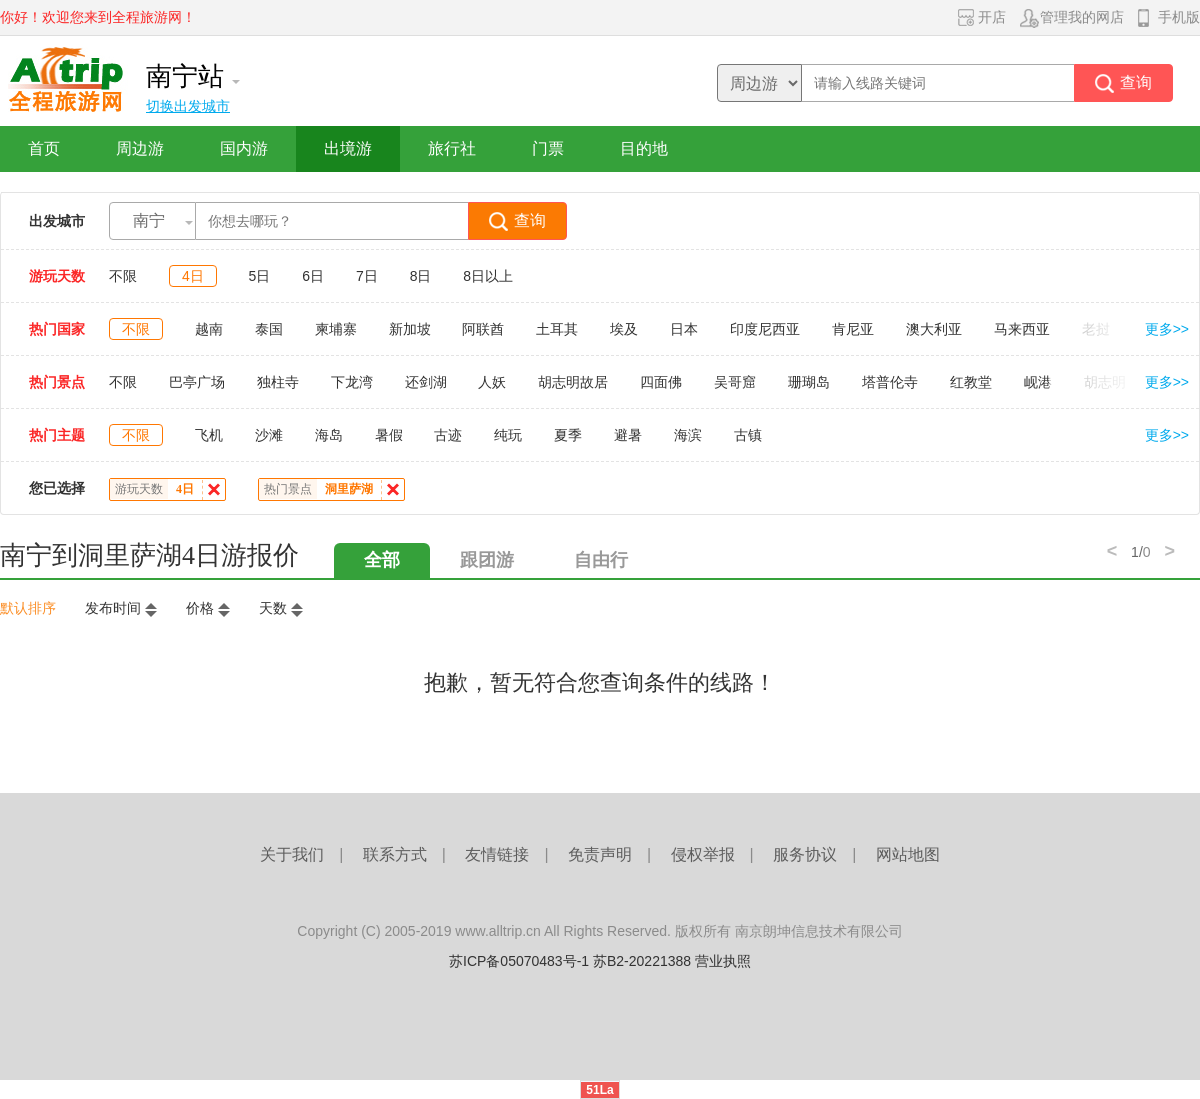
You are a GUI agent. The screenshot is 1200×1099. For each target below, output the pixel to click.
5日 (260, 276)
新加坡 (410, 329)
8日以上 (488, 276)
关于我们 (292, 854)
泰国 (269, 329)
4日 (193, 276)
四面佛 (661, 382)
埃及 (624, 329)
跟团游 (487, 560)
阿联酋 (483, 329)
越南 (209, 329)
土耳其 (557, 329)
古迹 (448, 435)
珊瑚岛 (809, 382)
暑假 (389, 435)
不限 (123, 276)
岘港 (1038, 382)
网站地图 (908, 854)
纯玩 (508, 435)
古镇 (748, 435)
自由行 (601, 560)
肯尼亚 (853, 329)
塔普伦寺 (890, 382)
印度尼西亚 (765, 329)
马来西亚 (1022, 329)
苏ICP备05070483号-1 (519, 961)
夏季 (568, 435)
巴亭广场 (197, 382)
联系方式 (395, 854)
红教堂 (971, 382)
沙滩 (269, 435)
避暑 (628, 435)
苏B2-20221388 (642, 961)
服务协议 (805, 854)
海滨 (688, 435)
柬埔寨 (336, 329)
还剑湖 (426, 382)
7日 (367, 276)
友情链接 (497, 854)
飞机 (209, 435)
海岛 (329, 435)
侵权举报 (703, 854)
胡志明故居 (573, 382)
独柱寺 (278, 382)
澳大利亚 (934, 329)
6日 (313, 276)
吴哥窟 (735, 382)
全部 (382, 560)
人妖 (492, 382)
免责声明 (600, 854)
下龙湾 (352, 382)
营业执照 (723, 961)
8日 (421, 276)
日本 (684, 329)
